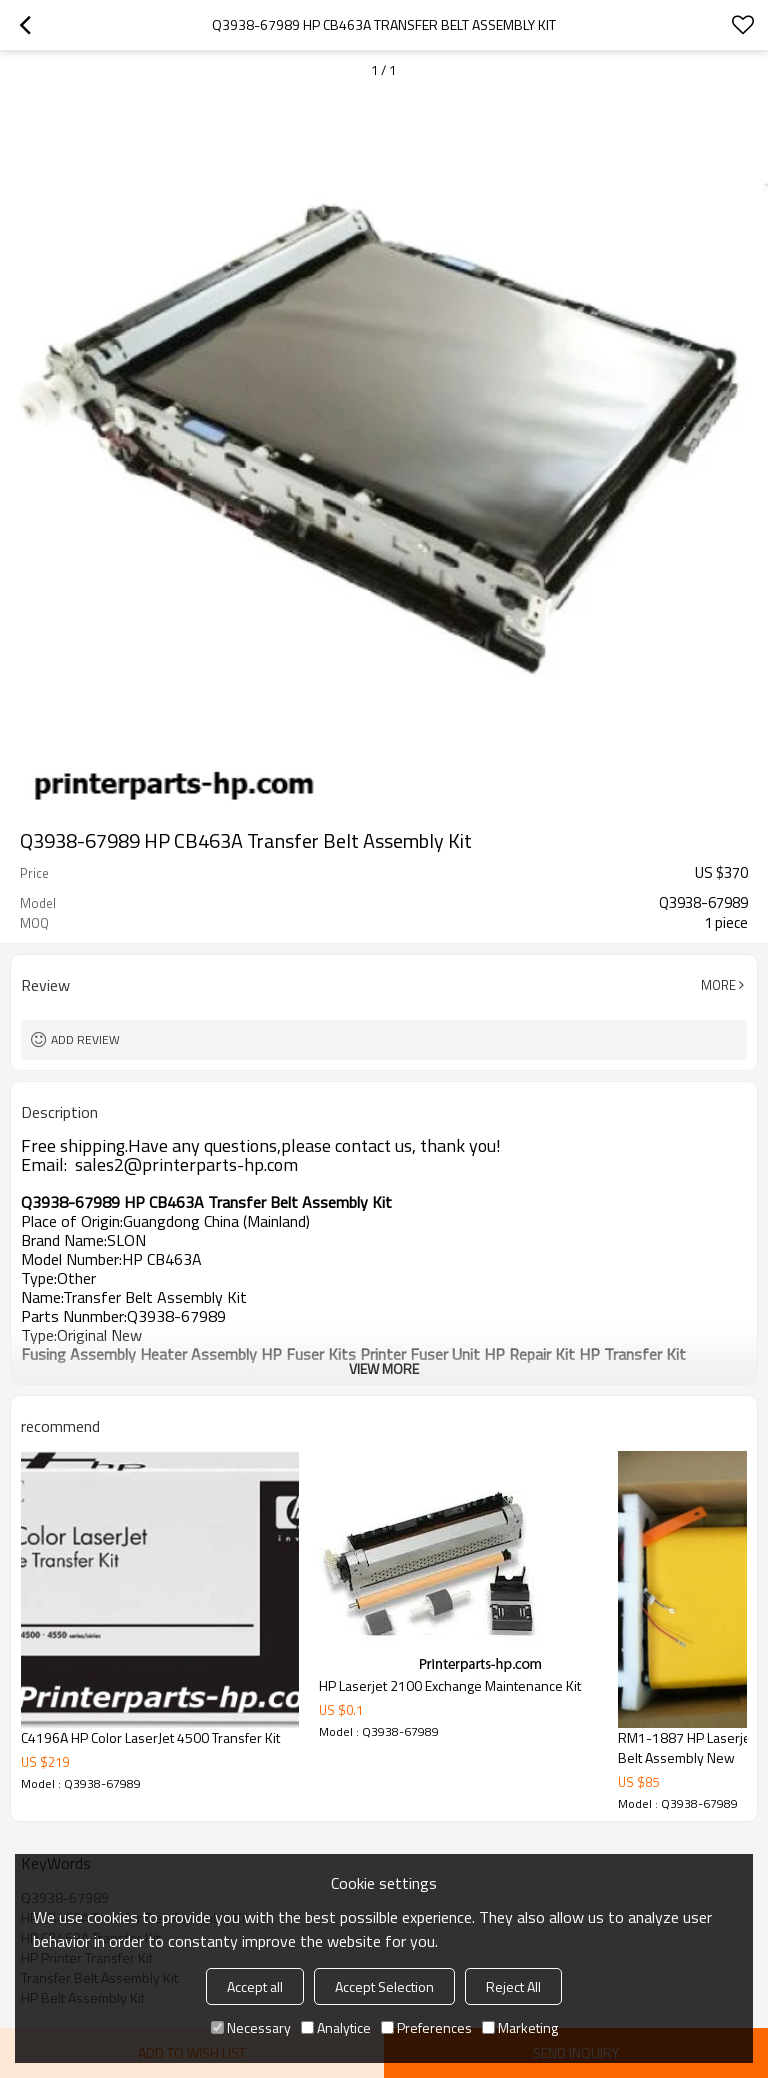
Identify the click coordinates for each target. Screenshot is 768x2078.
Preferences (426, 2027)
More (718, 985)
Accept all (255, 1986)
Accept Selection (384, 1986)
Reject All (513, 1986)
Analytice (336, 2027)
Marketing (520, 2027)
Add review (85, 1039)
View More (384, 1368)
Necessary (251, 2027)
